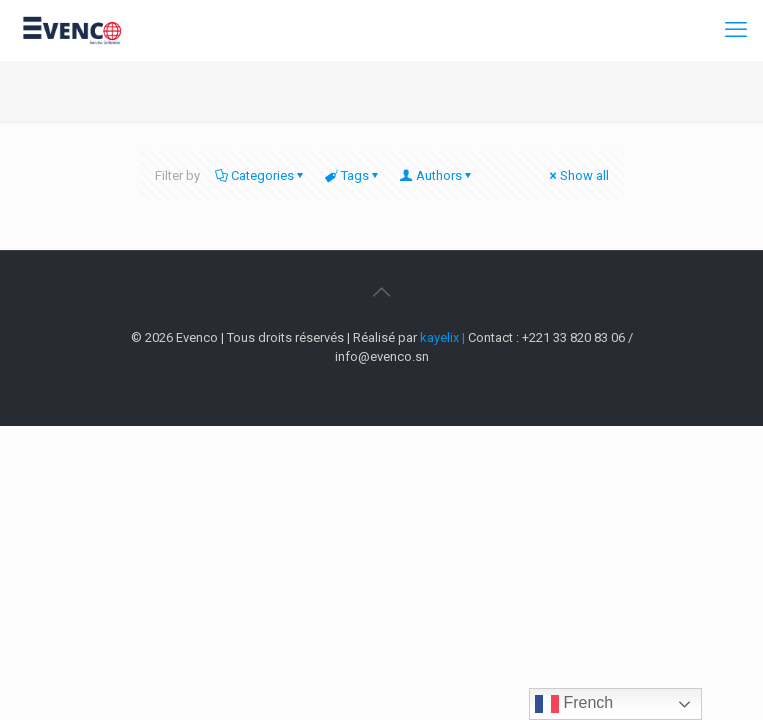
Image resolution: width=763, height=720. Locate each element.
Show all (578, 175)
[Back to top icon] (382, 292)
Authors (437, 175)
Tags (353, 175)
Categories (261, 175)
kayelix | (444, 337)
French (574, 704)
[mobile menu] (736, 30)
